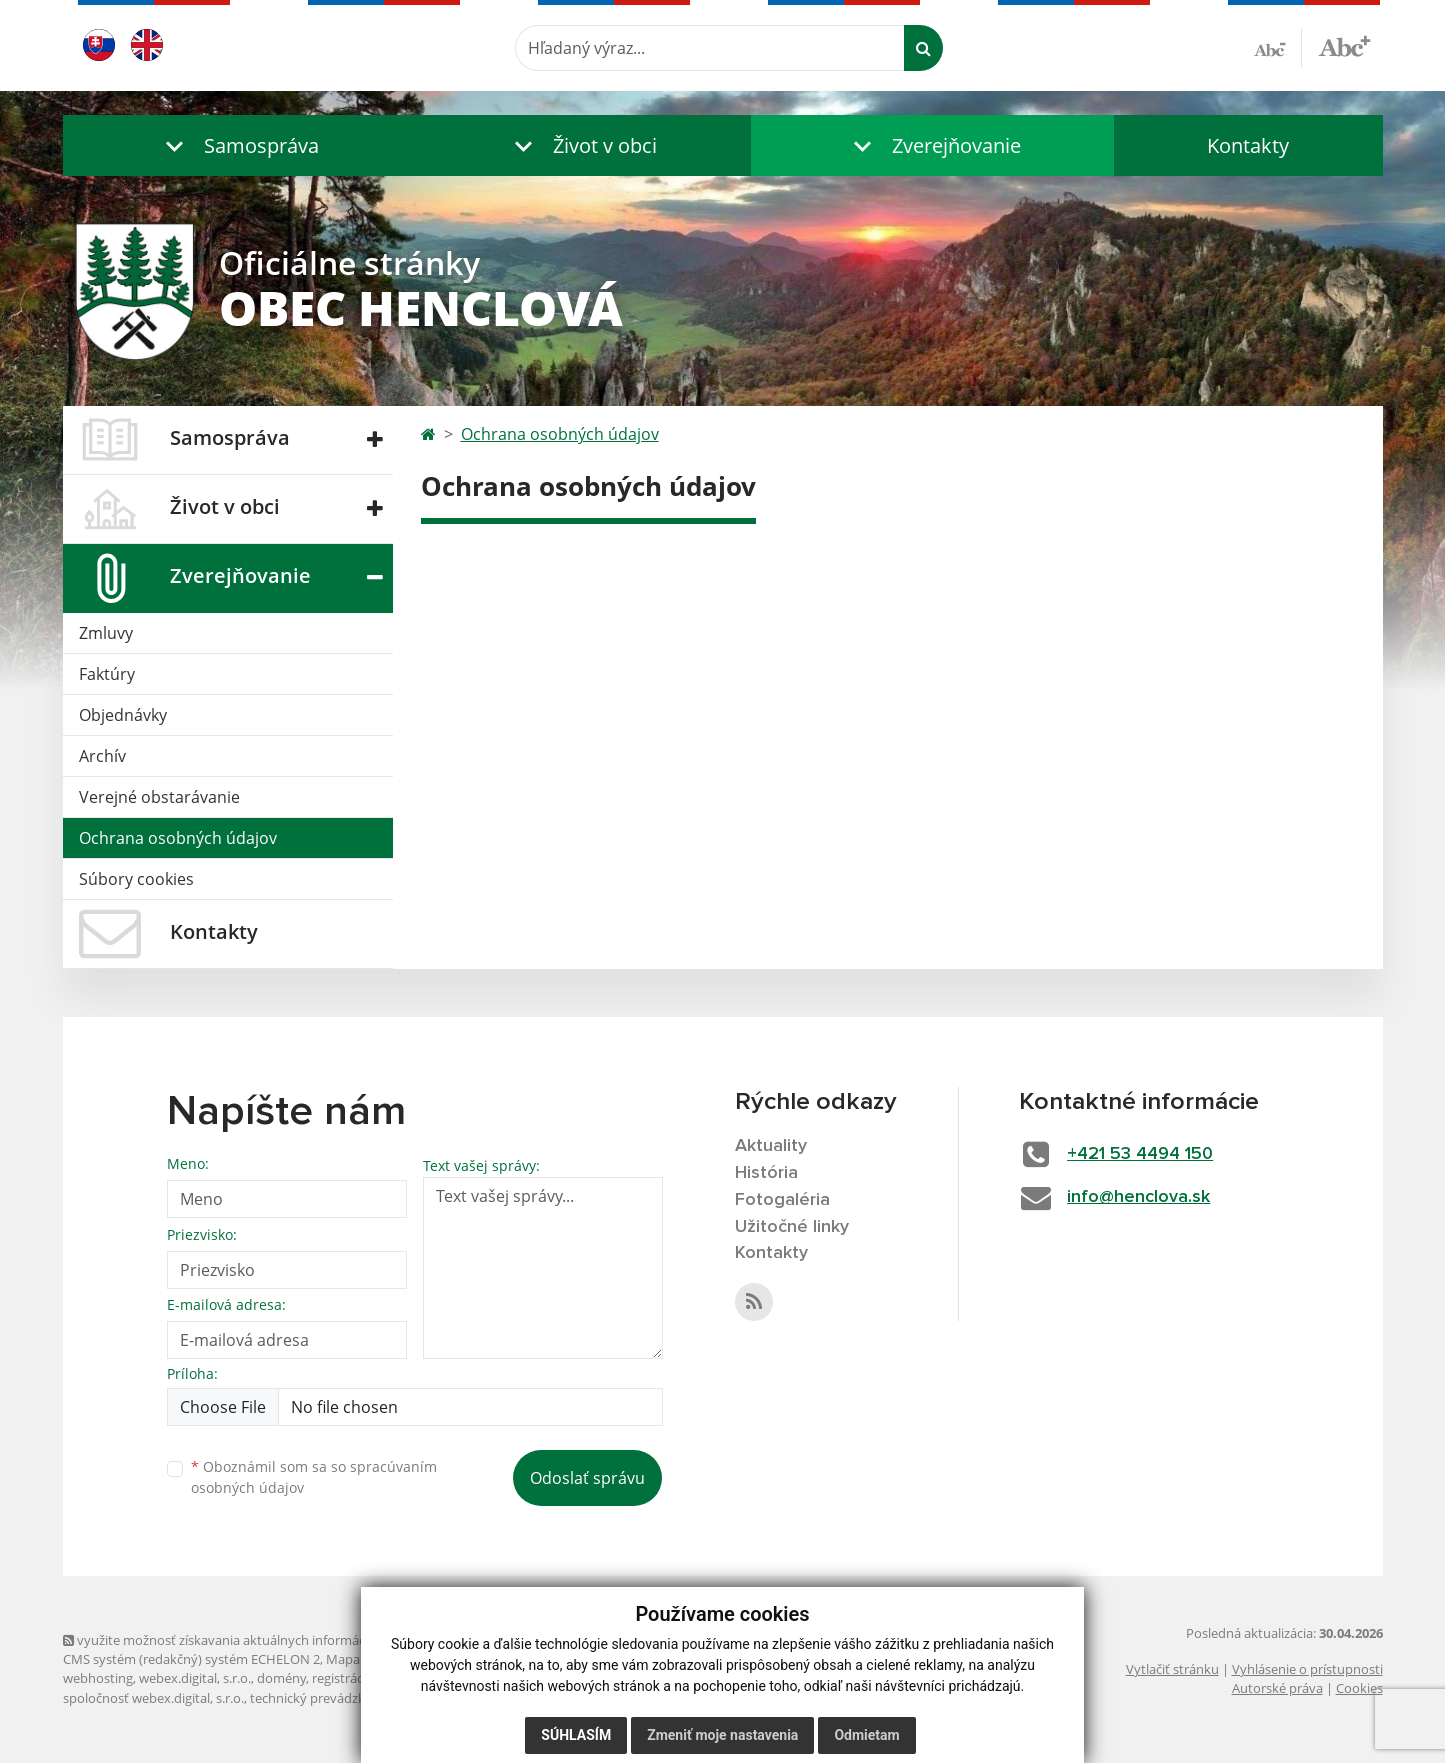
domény (281, 1678)
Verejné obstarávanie (159, 797)
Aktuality (771, 1146)
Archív (102, 756)
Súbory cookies (136, 879)
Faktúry (107, 674)
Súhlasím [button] (576, 1735)
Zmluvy (106, 633)
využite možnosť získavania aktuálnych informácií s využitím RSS (261, 1640)
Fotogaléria (782, 1200)
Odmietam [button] (866, 1735)
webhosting (98, 1678)
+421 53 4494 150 (1140, 1154)
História (766, 1173)
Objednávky (123, 715)
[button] (238, 145)
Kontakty (1248, 145)
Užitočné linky (792, 1227)
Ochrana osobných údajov (178, 838)
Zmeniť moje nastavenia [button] (722, 1735)
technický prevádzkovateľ (326, 1698)
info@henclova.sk (1138, 1197)
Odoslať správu (587, 1478)
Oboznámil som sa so (314, 1477)
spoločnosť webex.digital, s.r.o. (153, 1698)
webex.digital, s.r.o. (195, 1678)
